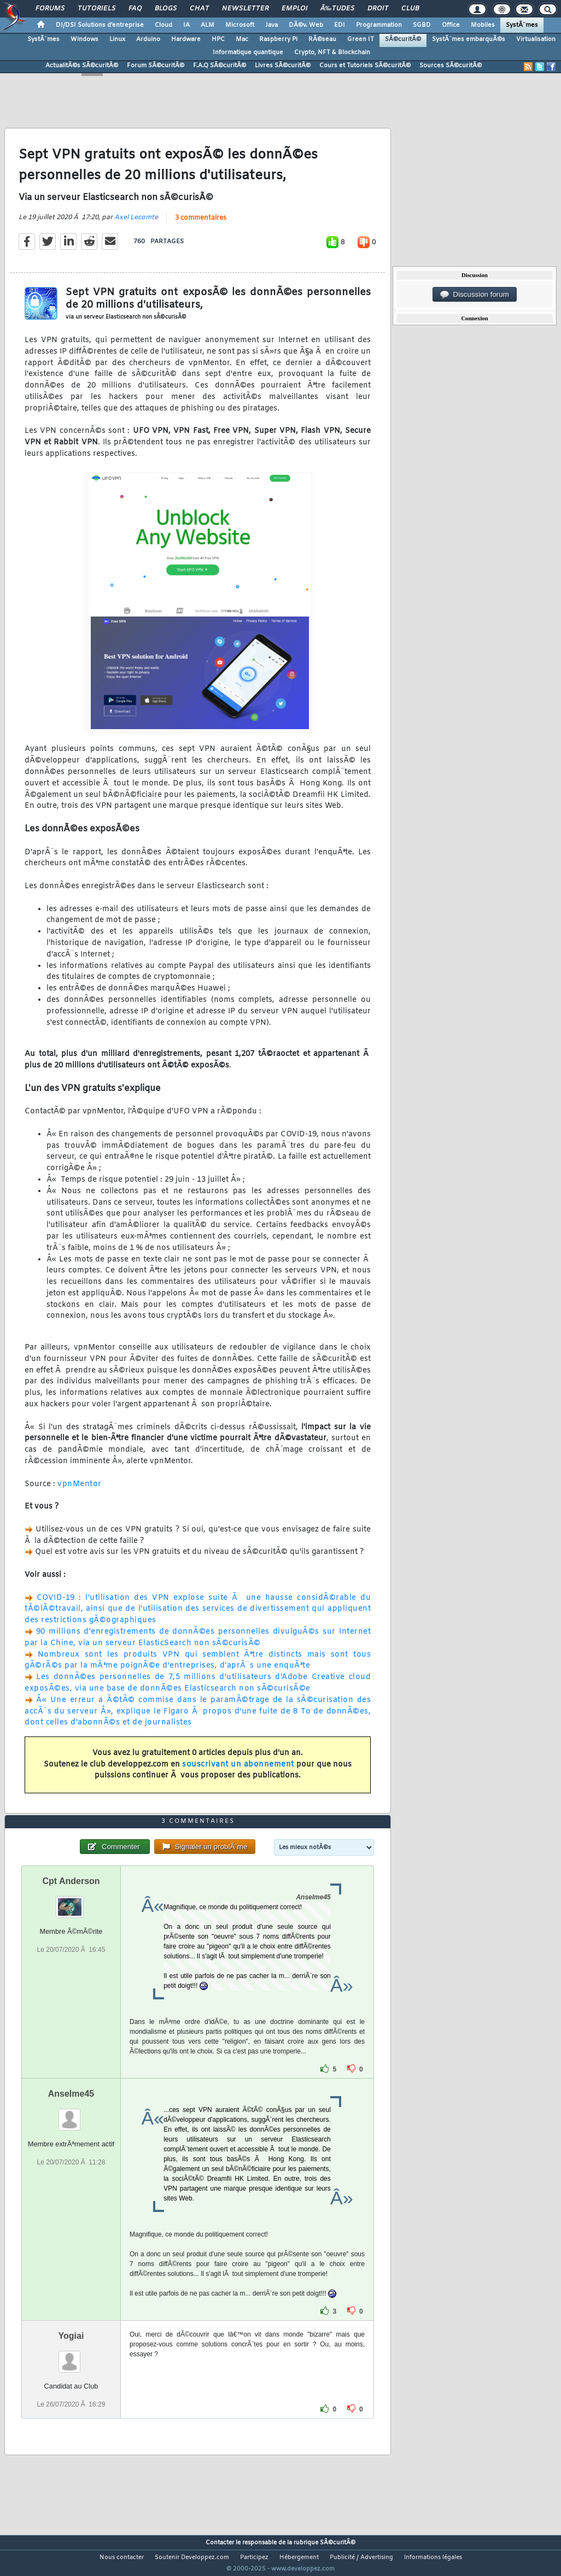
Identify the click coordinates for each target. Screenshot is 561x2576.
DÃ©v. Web (306, 25)
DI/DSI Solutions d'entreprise (100, 25)
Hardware (186, 39)
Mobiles (483, 25)
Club (410, 8)
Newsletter (245, 8)
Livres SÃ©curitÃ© (283, 65)
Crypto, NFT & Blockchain (332, 52)
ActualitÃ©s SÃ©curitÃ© (81, 65)
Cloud (163, 25)
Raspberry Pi (278, 39)
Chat (199, 8)
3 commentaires (200, 224)
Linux (117, 39)
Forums (50, 8)
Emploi (294, 8)
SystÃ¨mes (522, 25)
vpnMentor (79, 1491)
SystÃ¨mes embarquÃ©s (468, 39)
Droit (377, 8)
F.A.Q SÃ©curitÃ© (219, 65)
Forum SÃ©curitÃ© (155, 65)
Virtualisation (536, 39)
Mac (242, 39)
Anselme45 (71, 2114)
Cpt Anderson (71, 1901)
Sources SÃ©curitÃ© (450, 65)
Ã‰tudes (337, 8)
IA (186, 25)
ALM (207, 25)
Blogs (166, 8)
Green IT (360, 39)
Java (271, 25)
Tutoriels (96, 8)
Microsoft (239, 25)
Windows (84, 39)
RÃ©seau (322, 39)
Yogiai (71, 2356)
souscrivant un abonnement (238, 1771)
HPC (218, 39)
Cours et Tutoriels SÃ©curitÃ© (365, 65)
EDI (339, 25)
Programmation (379, 25)
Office (451, 25)
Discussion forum (474, 294)
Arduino (148, 39)
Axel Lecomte (136, 224)
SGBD (422, 25)
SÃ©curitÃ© (403, 39)
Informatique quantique (248, 52)
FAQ (135, 8)
